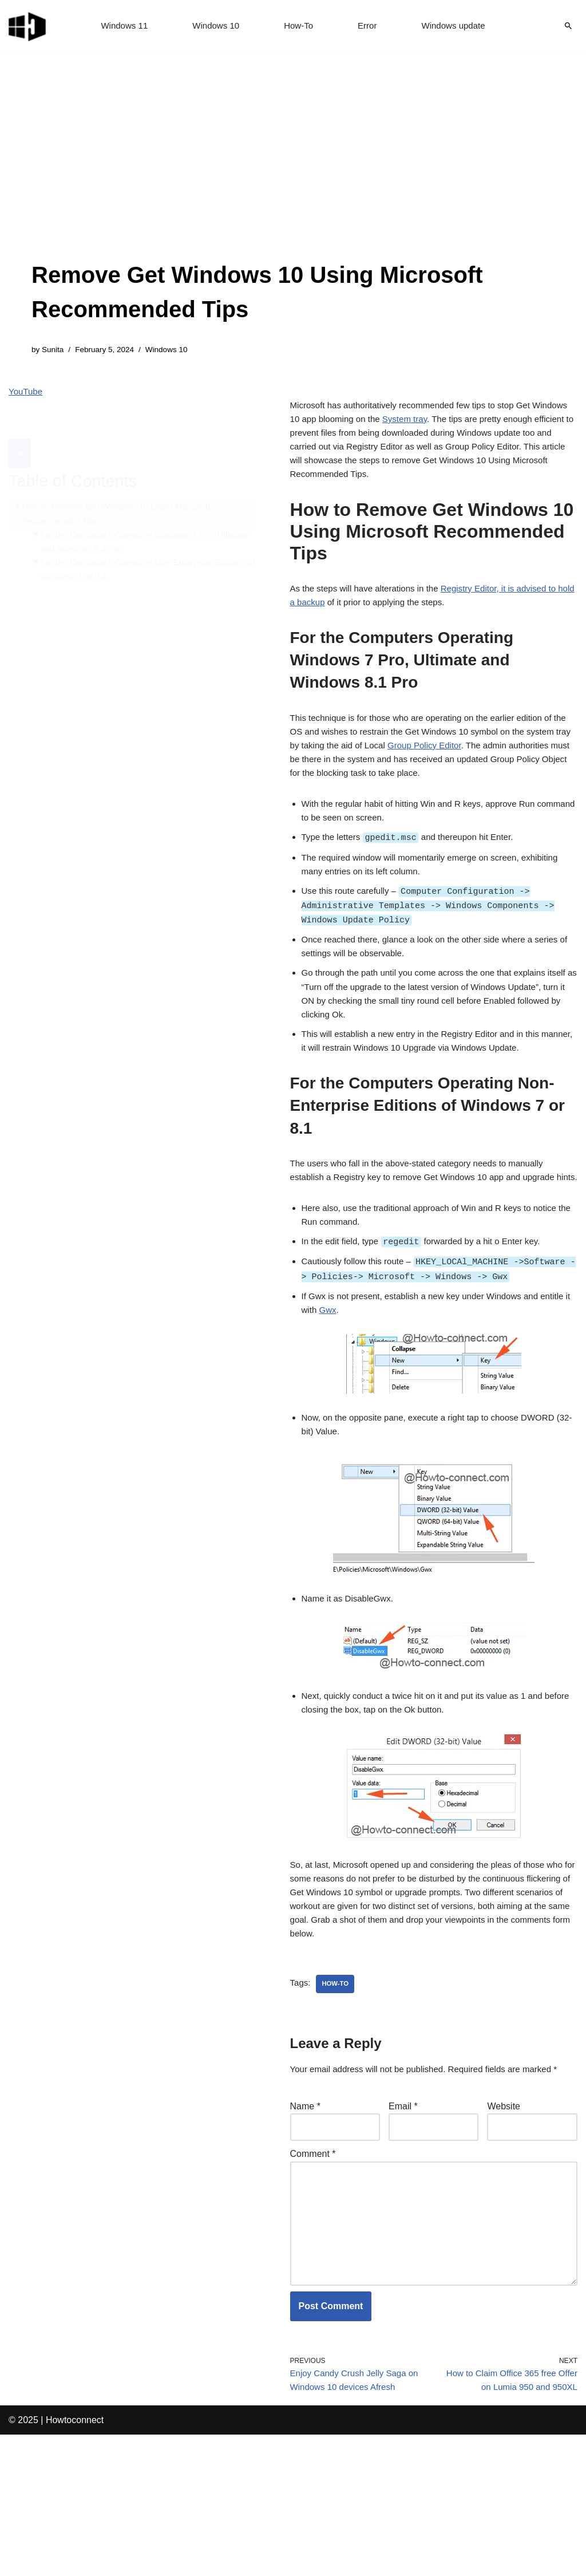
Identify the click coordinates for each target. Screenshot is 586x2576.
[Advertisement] (293, 172)
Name (305, 2225)
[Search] (568, 25)
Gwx (363, 1406)
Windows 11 (119, 26)
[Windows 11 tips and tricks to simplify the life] (28, 25)
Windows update (458, 26)
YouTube (27, 394)
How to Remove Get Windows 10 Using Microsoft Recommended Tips (122, 488)
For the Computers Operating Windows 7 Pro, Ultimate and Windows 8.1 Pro (135, 518)
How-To (298, 26)
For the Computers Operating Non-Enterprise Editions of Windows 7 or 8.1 (133, 547)
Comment (313, 2276)
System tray (452, 425)
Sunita (54, 350)
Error (369, 26)
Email (403, 2225)
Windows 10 (214, 26)
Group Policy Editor (482, 767)
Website (503, 2225)
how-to (337, 2101)
